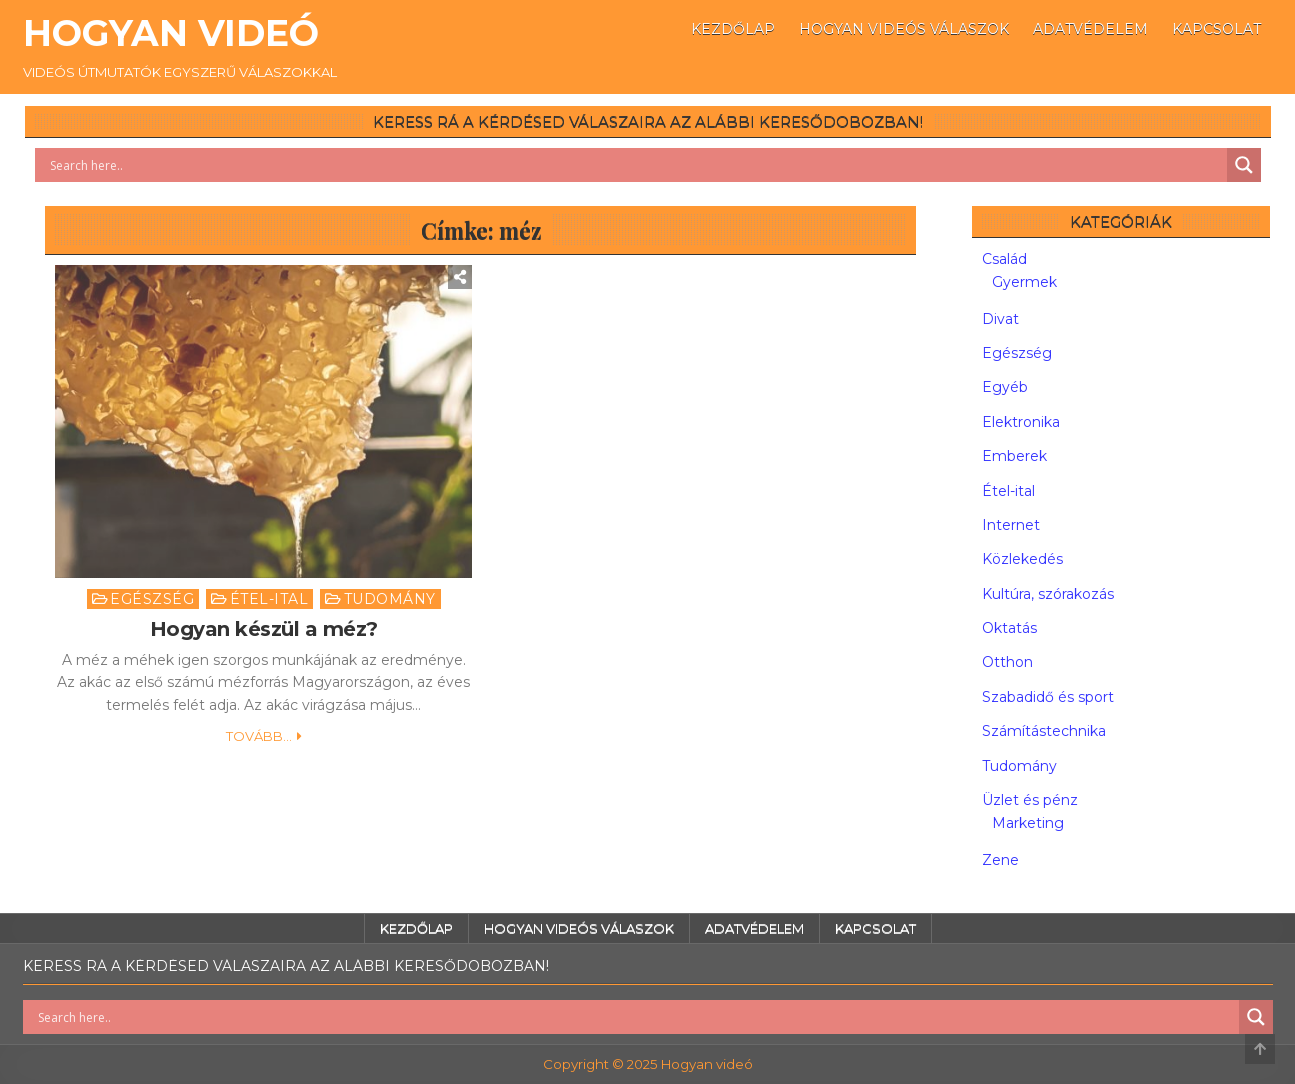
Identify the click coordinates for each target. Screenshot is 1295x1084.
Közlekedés (1022, 559)
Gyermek (1024, 282)
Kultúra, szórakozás (1048, 594)
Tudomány (390, 599)
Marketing (1028, 823)
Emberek (1014, 456)
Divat (1000, 319)
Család (1004, 259)
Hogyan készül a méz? (264, 629)
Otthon (1007, 662)
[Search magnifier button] (1244, 165)
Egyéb (1005, 387)
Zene (1000, 860)
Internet (1011, 525)
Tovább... (259, 736)
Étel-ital (269, 599)
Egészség (152, 599)
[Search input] (636, 165)
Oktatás (1009, 628)
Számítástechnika (1044, 731)
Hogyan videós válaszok (904, 29)
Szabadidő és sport (1048, 697)
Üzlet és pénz (1030, 800)
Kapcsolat (1216, 29)
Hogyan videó (171, 33)
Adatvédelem (1090, 29)
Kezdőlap (733, 29)
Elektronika (1021, 422)
